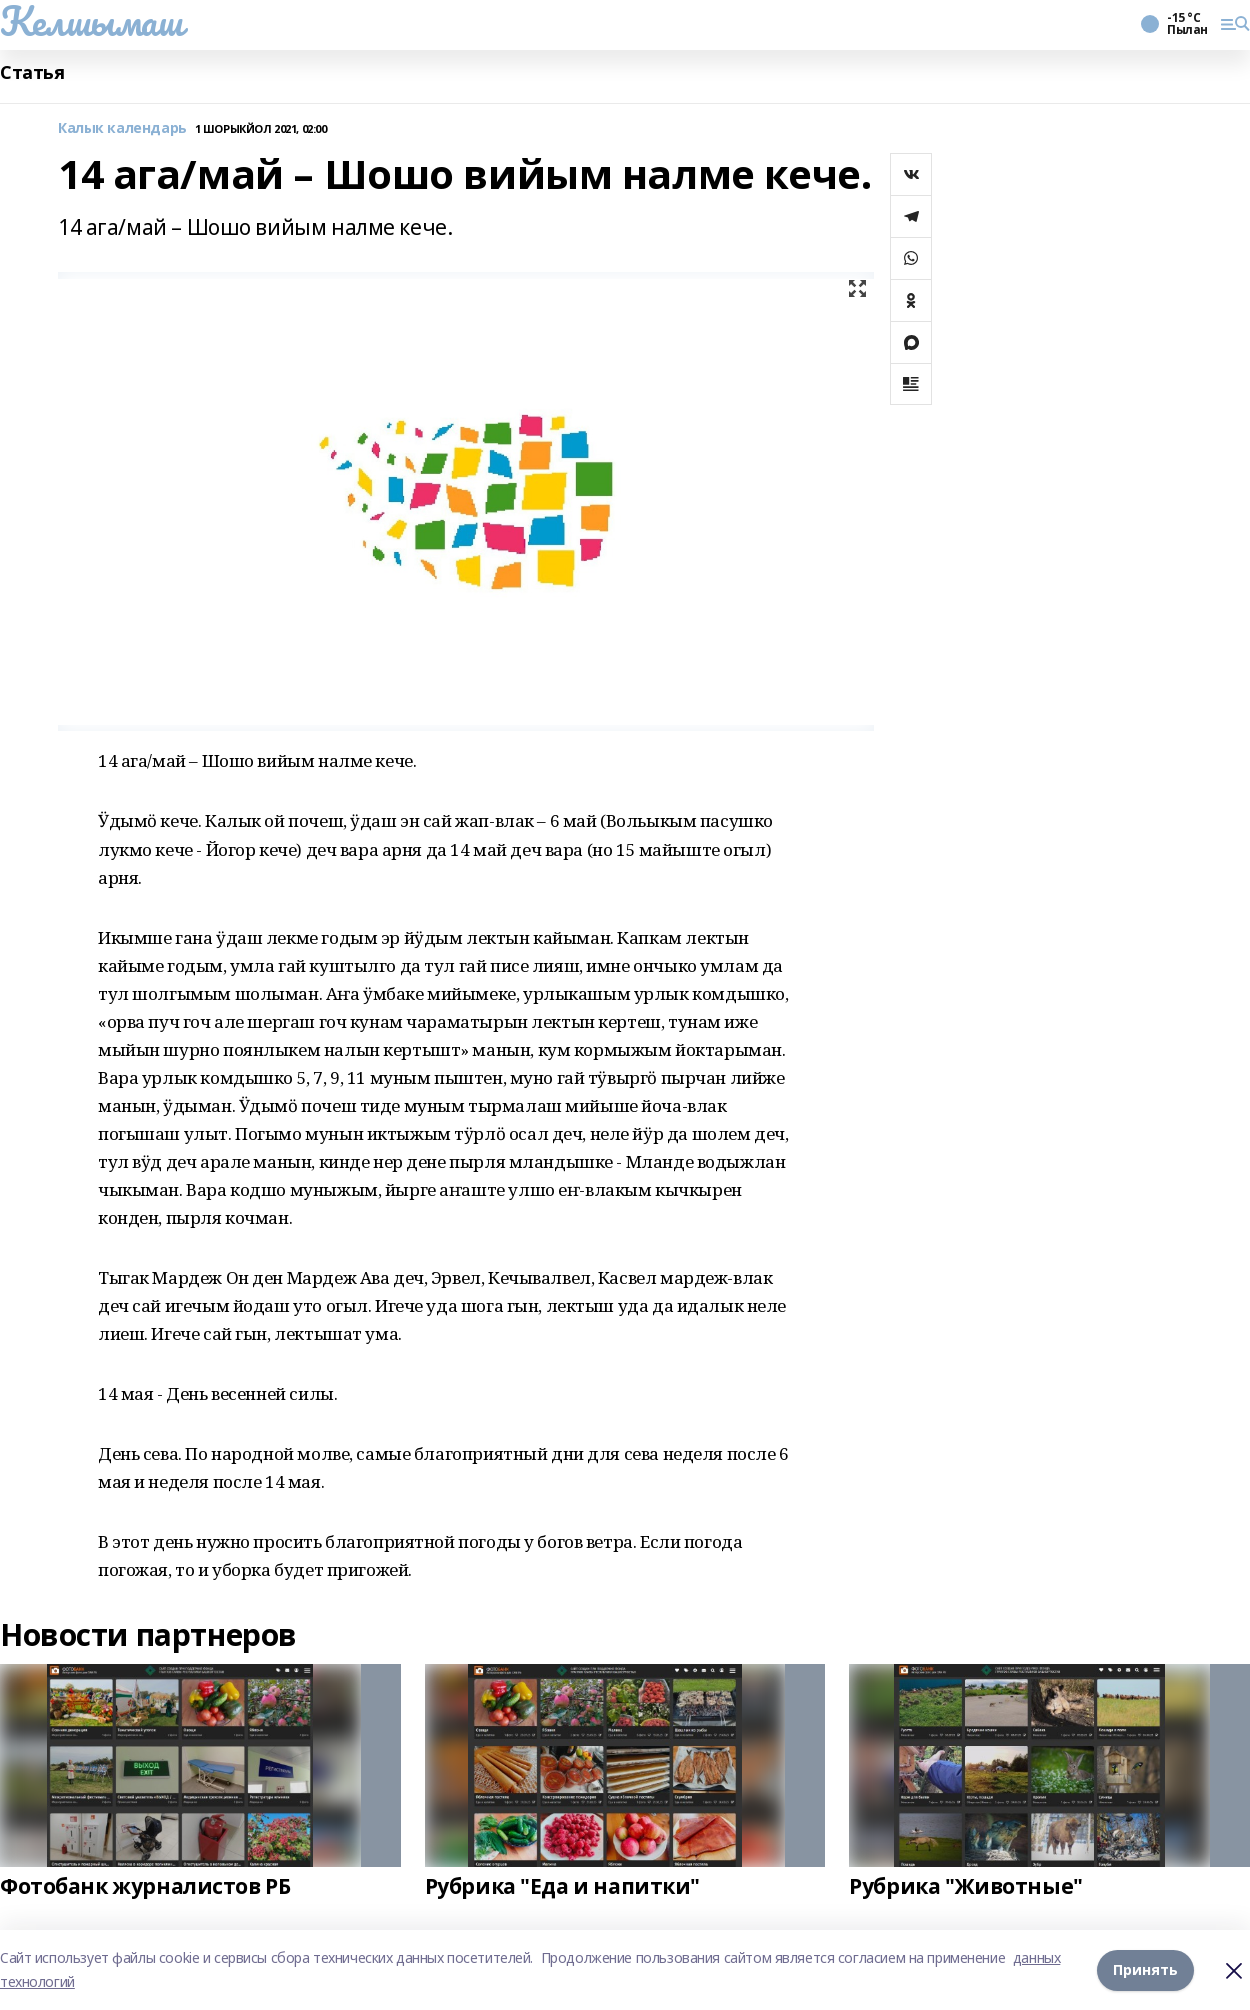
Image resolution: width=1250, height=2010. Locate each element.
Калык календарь (122, 128)
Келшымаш (91, 21)
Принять (1145, 1969)
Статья (32, 72)
